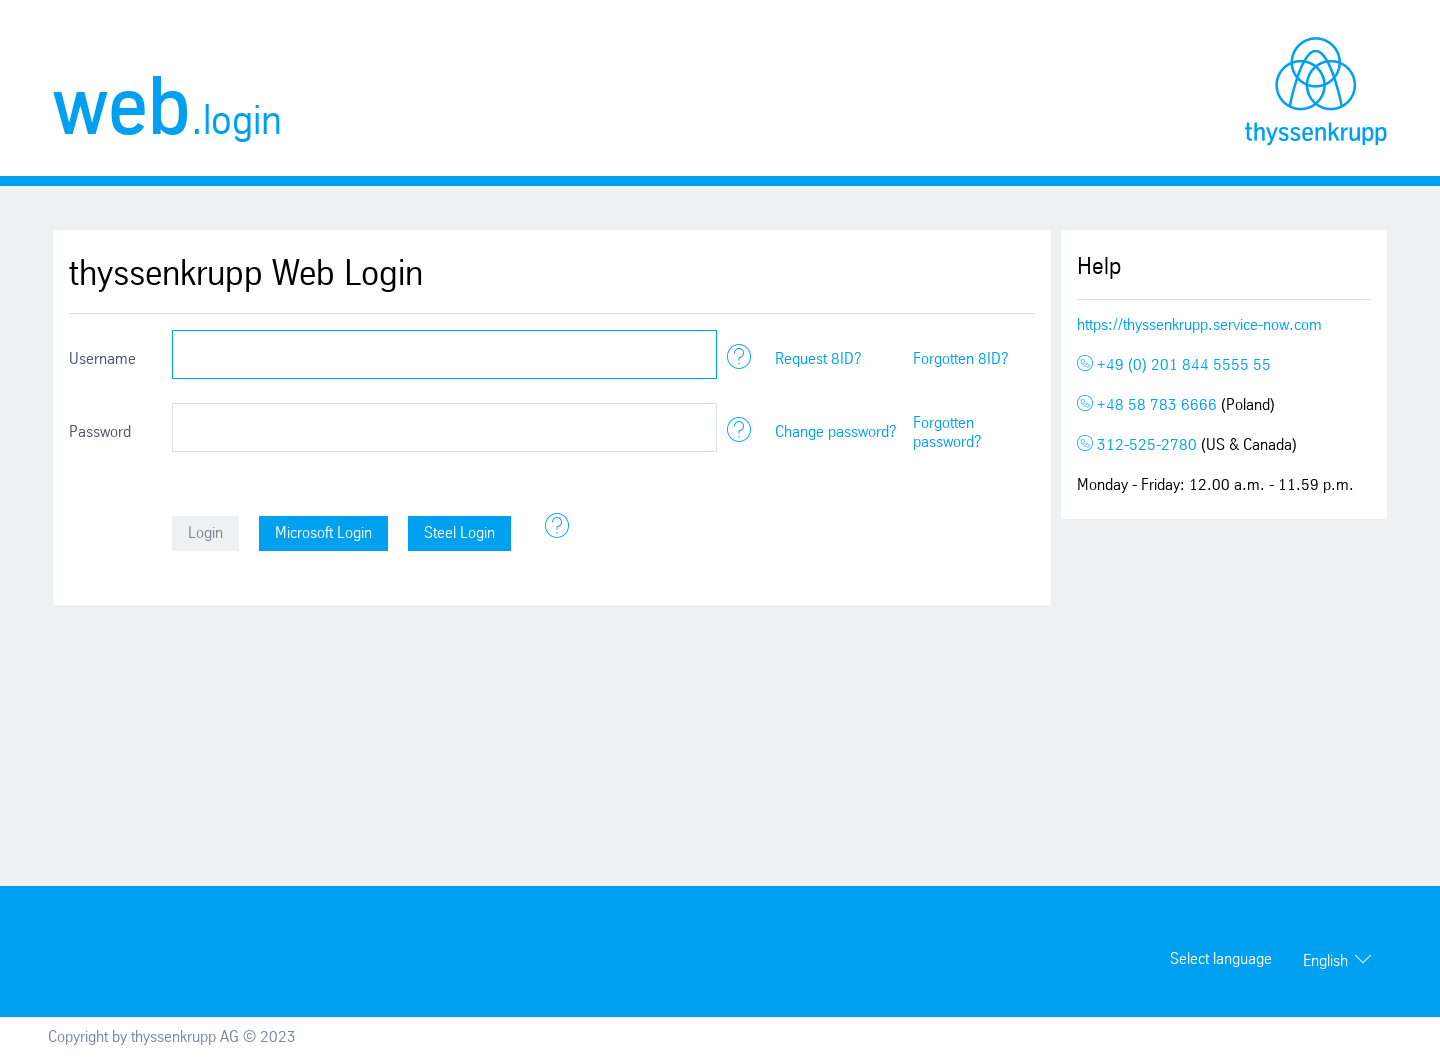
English (1325, 961)
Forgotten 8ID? (961, 359)
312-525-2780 (1139, 445)
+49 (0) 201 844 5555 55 (1174, 365)
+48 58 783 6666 (1149, 405)
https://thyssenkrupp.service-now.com (1199, 325)
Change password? (836, 432)
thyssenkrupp (1316, 91)
